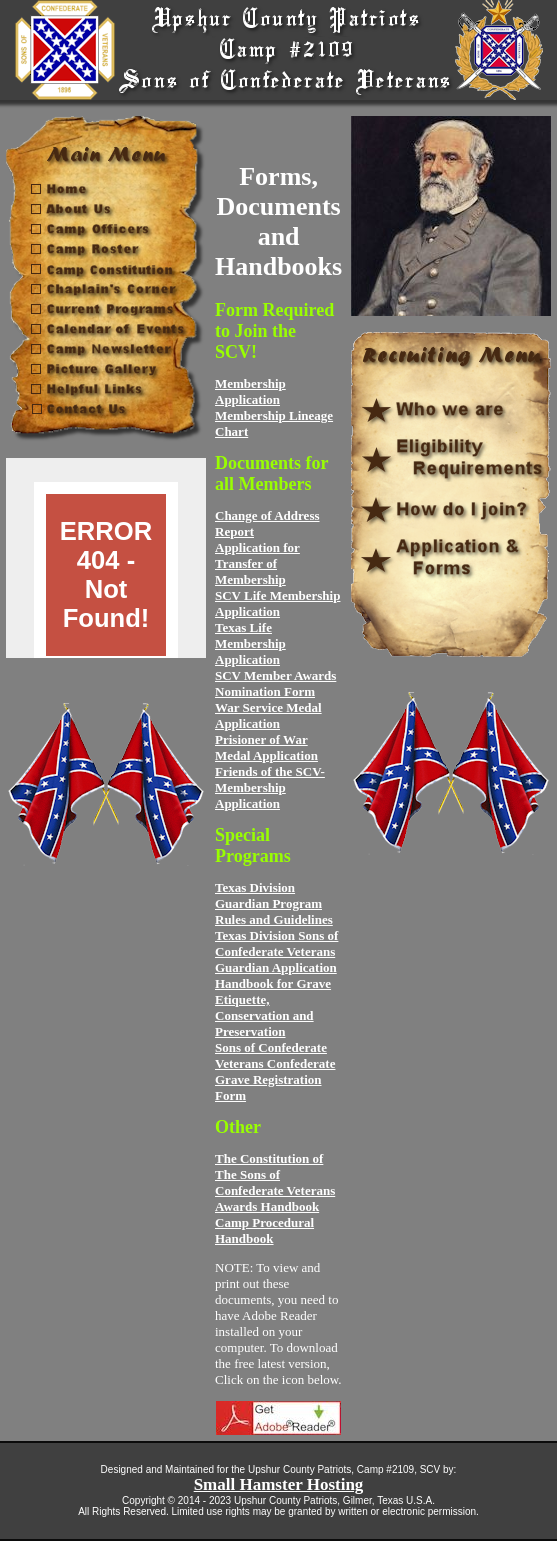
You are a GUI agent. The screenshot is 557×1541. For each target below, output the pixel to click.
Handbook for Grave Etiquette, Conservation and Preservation (273, 1007)
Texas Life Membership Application (250, 643)
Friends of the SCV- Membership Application (270, 787)
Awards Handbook (267, 1206)
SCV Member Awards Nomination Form (275, 683)
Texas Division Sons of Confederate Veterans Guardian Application (276, 951)
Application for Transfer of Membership (257, 563)
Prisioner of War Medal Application (266, 747)
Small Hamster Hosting (279, 1484)
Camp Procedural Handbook (264, 1230)
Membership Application (250, 391)
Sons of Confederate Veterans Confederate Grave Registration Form (275, 1071)
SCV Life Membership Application (277, 603)
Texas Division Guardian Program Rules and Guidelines (274, 903)
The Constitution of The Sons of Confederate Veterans (275, 1174)
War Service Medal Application (268, 715)
